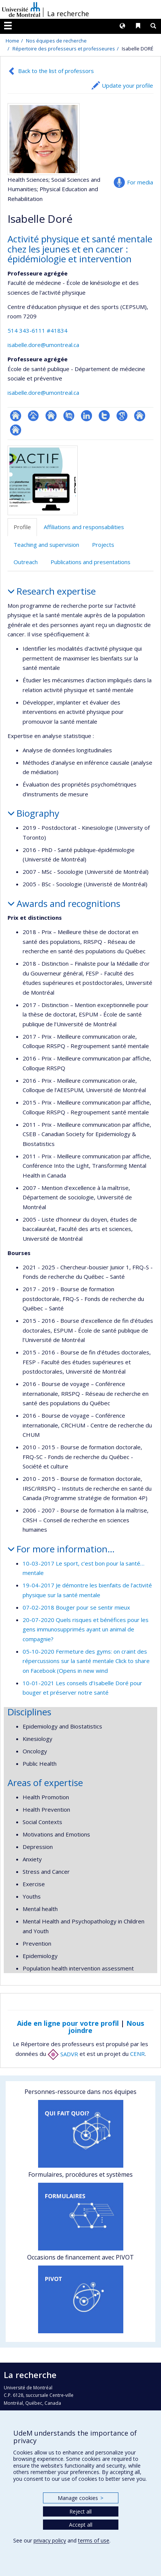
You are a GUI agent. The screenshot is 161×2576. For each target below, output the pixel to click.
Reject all (80, 2511)
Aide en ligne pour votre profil (68, 2023)
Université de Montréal (21, 9)
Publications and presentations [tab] (90, 562)
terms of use (93, 2540)
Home (12, 40)
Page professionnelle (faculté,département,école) (33, 415)
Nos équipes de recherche (56, 40)
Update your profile (127, 85)
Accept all (80, 2524)
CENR (137, 2054)
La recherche (68, 13)
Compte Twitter (104, 415)
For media (140, 182)
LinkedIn (86, 415)
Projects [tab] (103, 544)
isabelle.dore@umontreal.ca (43, 344)
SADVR (63, 2054)
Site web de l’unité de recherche (51, 415)
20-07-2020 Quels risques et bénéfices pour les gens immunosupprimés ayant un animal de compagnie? (86, 1629)
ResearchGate (15, 415)
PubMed (69, 415)
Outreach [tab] (26, 562)
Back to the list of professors (56, 71)
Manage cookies (80, 2497)
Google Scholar (122, 415)
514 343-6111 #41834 (37, 330)
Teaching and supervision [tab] (46, 544)
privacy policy (50, 2540)
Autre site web (140, 415)
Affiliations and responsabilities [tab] (84, 527)
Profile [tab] (22, 527)
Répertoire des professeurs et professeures (63, 48)
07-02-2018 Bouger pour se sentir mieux (76, 1607)
